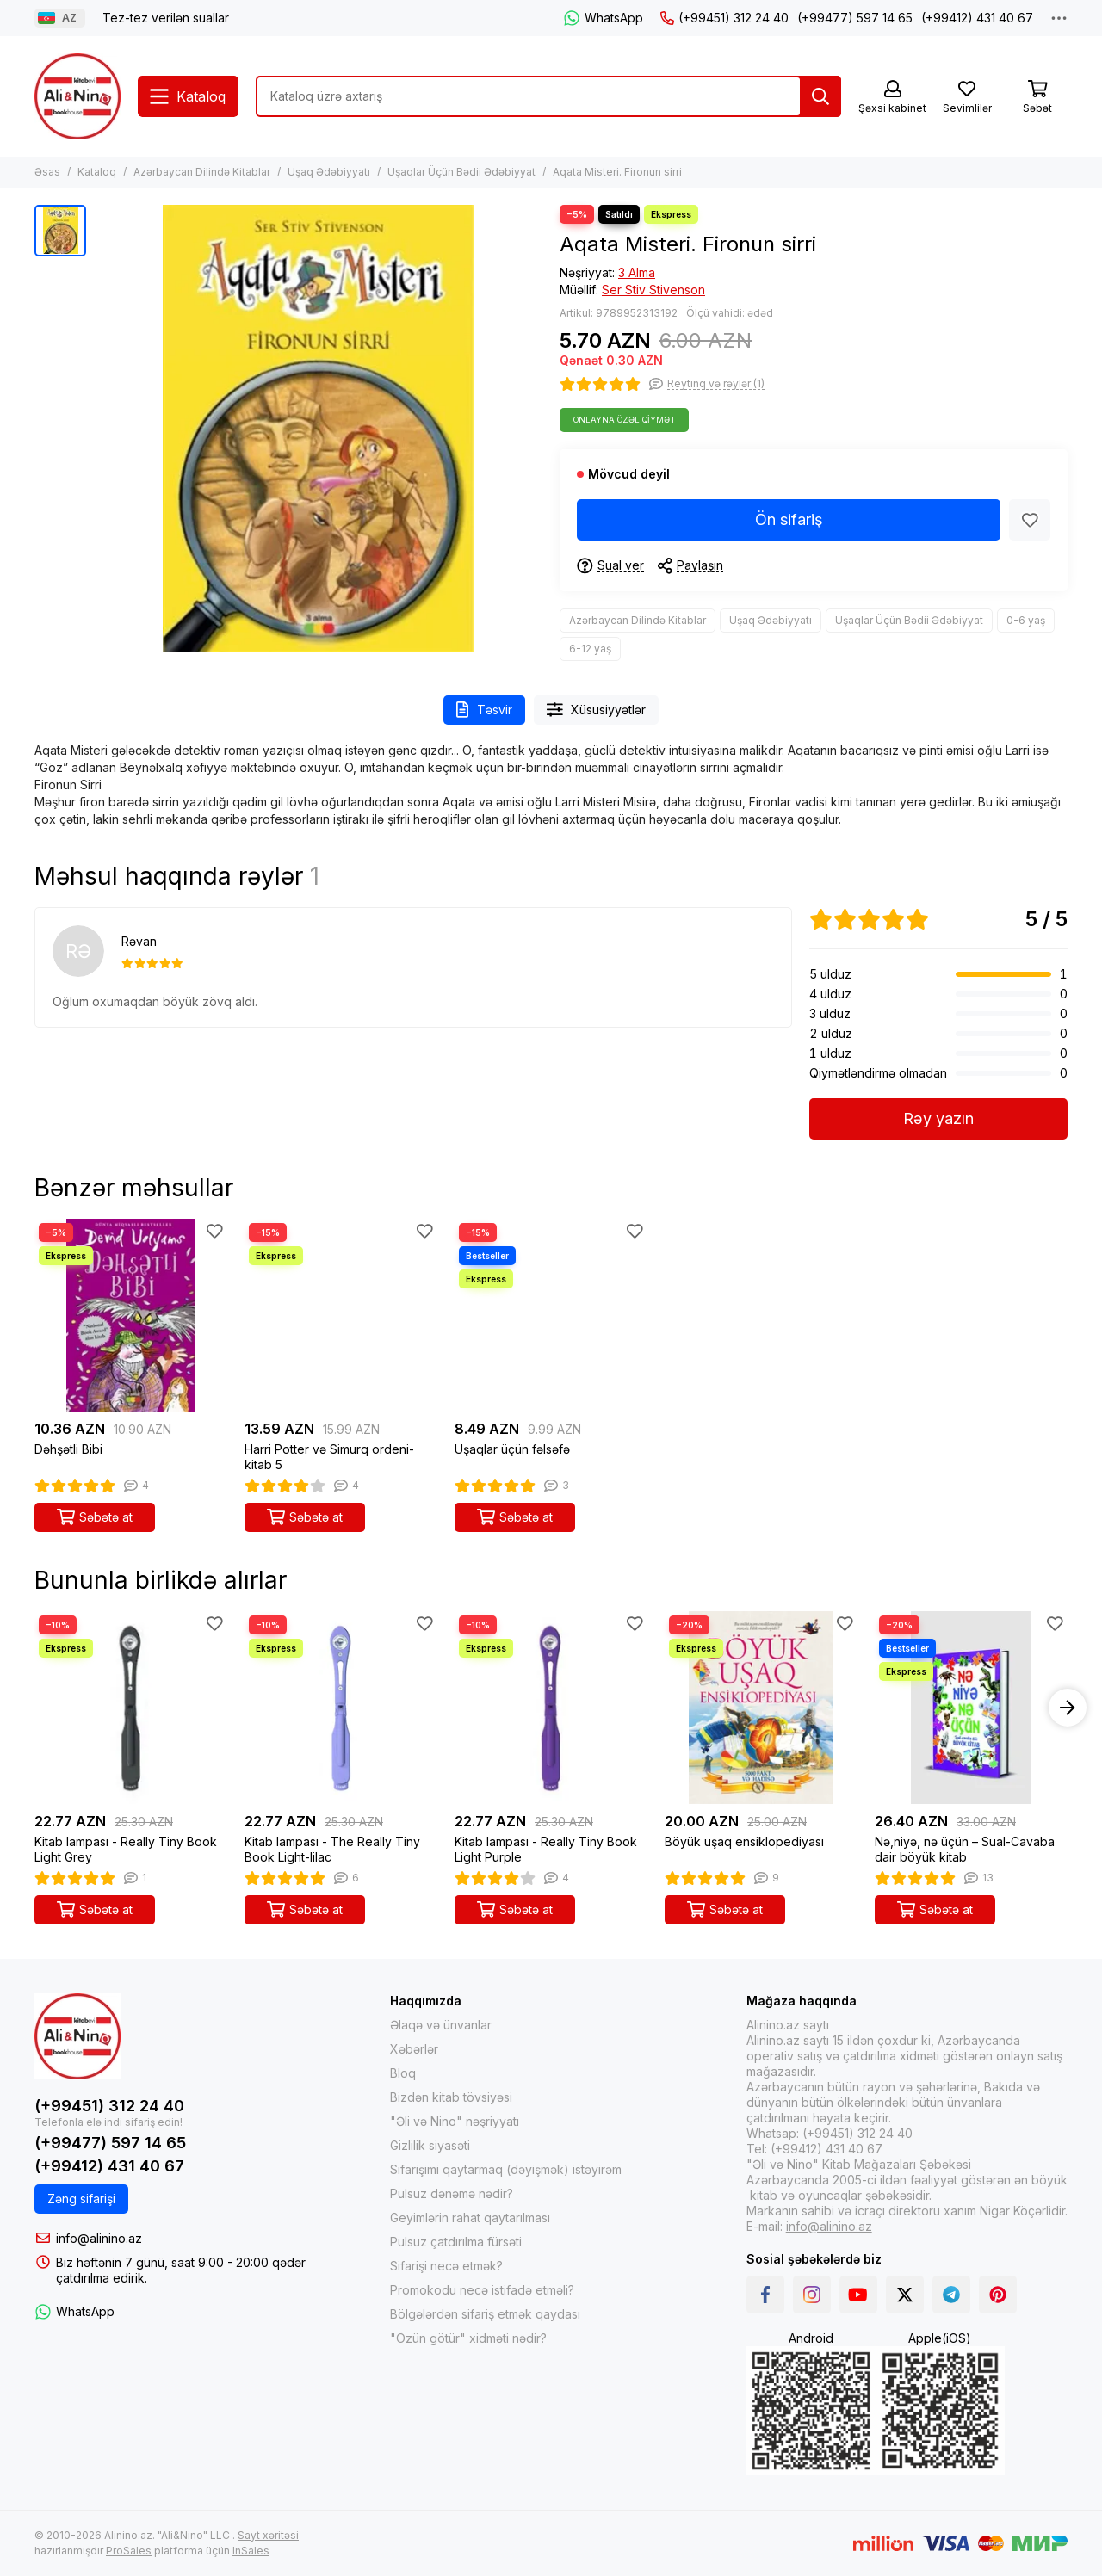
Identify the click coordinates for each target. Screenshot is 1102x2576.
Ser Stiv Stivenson (653, 289)
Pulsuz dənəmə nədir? (451, 2193)
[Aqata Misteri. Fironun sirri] (318, 428)
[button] (1068, 1708)
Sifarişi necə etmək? (446, 2265)
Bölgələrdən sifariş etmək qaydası (485, 2314)
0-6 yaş (1025, 620)
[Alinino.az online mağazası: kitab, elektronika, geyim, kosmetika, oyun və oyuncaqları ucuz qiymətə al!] (77, 96)
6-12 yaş (590, 648)
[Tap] (820, 96)
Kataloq (96, 171)
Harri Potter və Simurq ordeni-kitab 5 (329, 1457)
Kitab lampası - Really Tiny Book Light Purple (546, 1849)
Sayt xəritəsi (268, 2535)
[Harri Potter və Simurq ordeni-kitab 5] (341, 1315)
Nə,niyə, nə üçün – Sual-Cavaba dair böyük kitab (965, 1849)
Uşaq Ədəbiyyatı (329, 171)
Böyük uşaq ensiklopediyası (744, 1841)
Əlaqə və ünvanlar (441, 2024)
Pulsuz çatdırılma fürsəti (456, 2241)
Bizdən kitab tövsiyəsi (451, 2097)
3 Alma (636, 272)
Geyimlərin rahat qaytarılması (470, 2217)
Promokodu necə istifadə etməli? (482, 2290)
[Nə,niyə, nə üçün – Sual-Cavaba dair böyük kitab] (971, 1707)
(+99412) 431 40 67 (977, 17)
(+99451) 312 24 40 (724, 17)
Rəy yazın (938, 1118)
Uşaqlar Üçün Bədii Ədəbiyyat (461, 171)
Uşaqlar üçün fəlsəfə (512, 1449)
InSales (250, 2550)
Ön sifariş (789, 519)
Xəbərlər (414, 2049)
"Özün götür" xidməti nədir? (468, 2338)
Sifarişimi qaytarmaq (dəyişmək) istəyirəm (506, 2169)
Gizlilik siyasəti (430, 2145)
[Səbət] (1037, 97)
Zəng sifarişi (81, 2198)
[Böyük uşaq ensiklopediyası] (761, 1707)
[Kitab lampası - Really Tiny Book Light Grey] (130, 1707)
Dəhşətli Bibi (68, 1449)
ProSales (129, 2550)
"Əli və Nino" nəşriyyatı (454, 2121)
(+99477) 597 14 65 (855, 17)
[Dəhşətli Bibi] (130, 1315)
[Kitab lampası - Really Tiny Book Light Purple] (551, 1707)
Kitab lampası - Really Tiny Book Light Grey (125, 1849)
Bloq (403, 2073)
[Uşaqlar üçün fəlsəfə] (551, 1315)
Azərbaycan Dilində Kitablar (201, 171)
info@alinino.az (99, 2238)
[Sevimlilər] (967, 97)
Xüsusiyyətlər (597, 709)
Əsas (47, 171)
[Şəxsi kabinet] (892, 97)
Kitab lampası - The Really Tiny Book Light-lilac (332, 1849)
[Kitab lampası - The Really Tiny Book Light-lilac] (341, 1707)
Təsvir (484, 709)
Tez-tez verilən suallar (165, 17)
